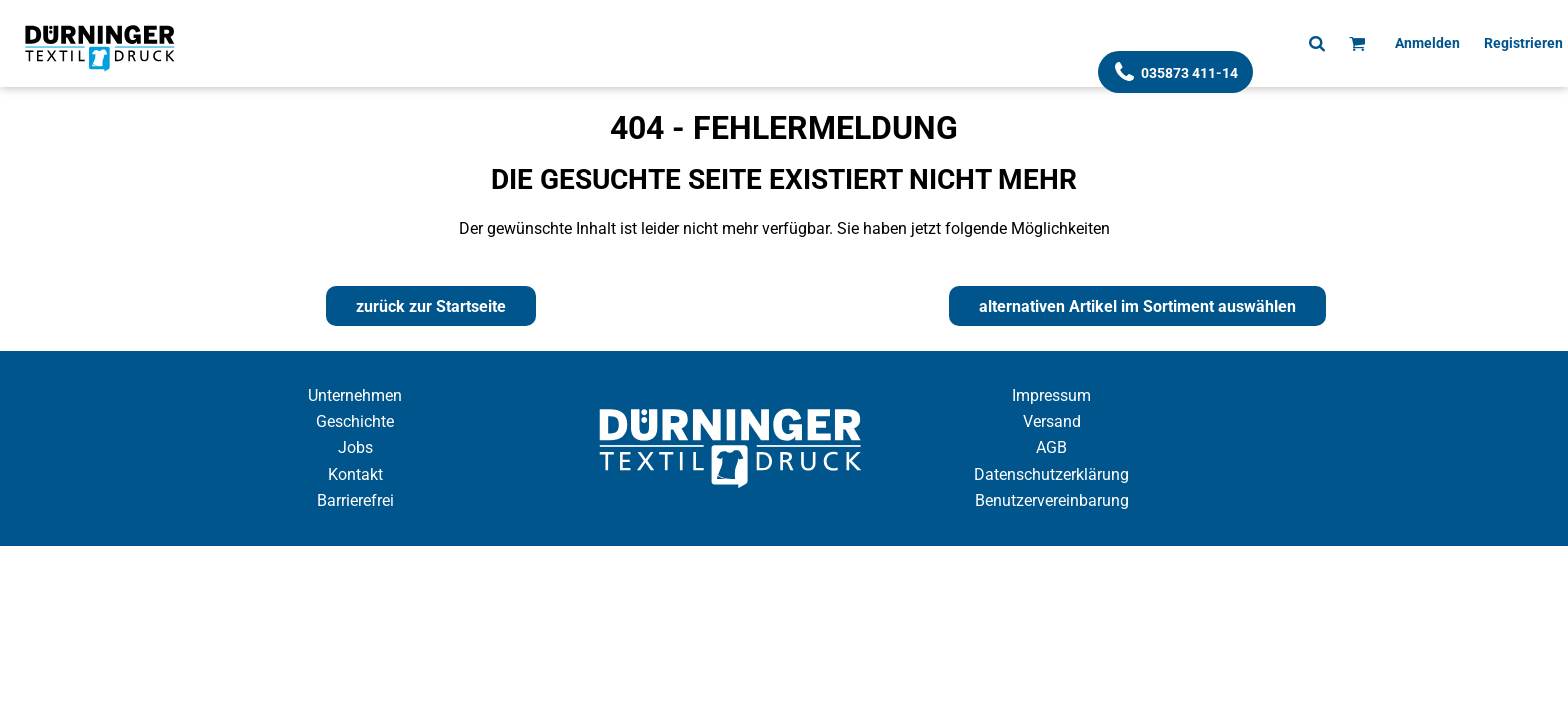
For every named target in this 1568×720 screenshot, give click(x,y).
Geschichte (355, 421)
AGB (1051, 447)
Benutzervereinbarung (1052, 500)
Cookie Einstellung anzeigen (784, 563)
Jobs (355, 447)
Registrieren (1523, 43)
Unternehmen (355, 395)
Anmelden (1427, 43)
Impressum (1051, 395)
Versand (1052, 421)
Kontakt (355, 474)
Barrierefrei (355, 500)
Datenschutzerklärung (1051, 474)
